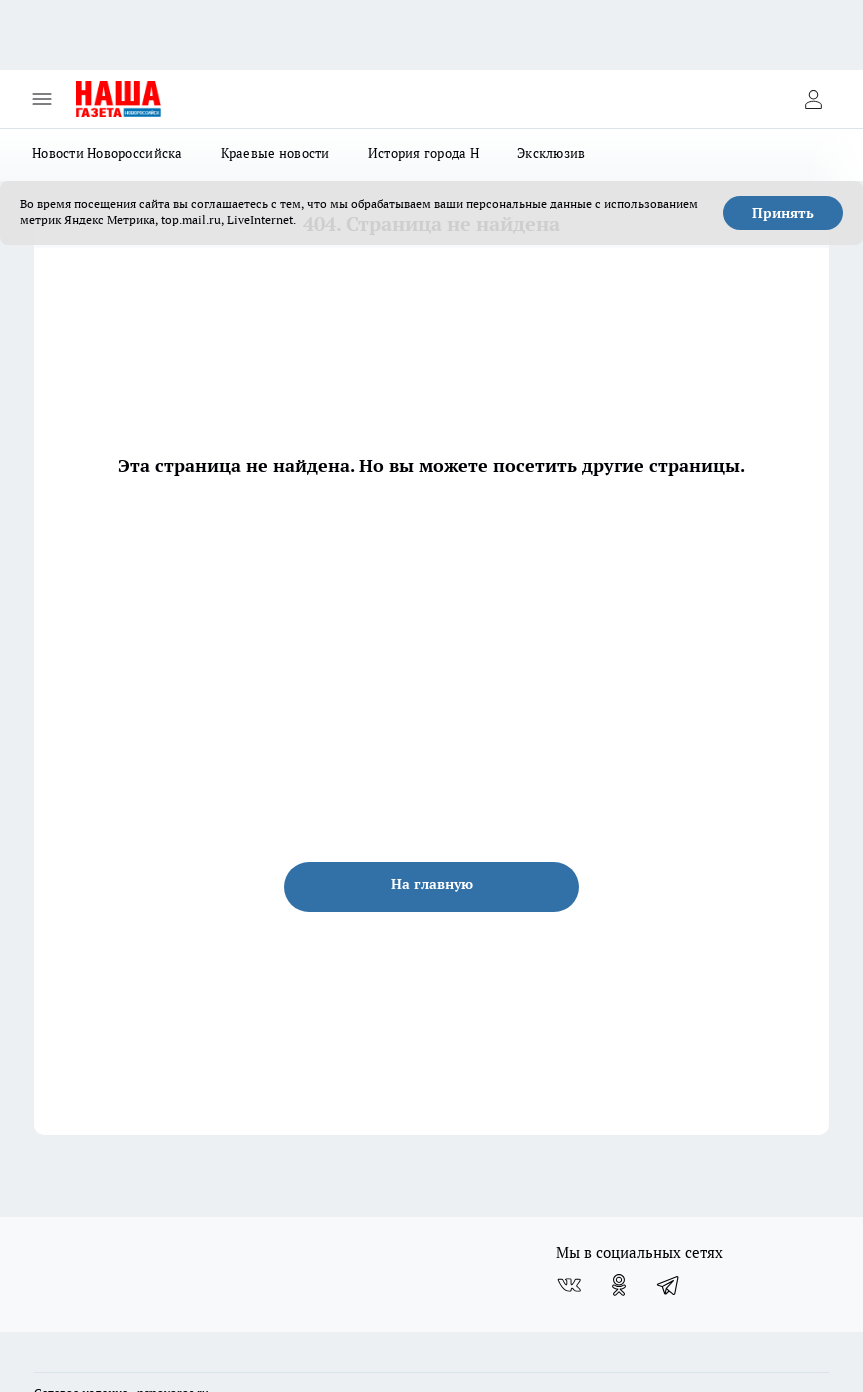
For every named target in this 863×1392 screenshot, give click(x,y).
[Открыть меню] (42, 99)
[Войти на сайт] (813, 99)
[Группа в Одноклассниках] (619, 1285)
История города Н (423, 153)
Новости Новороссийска (107, 153)
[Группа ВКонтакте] (569, 1285)
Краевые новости (275, 153)
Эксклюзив (551, 153)
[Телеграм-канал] (669, 1285)
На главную (432, 884)
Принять (783, 213)
